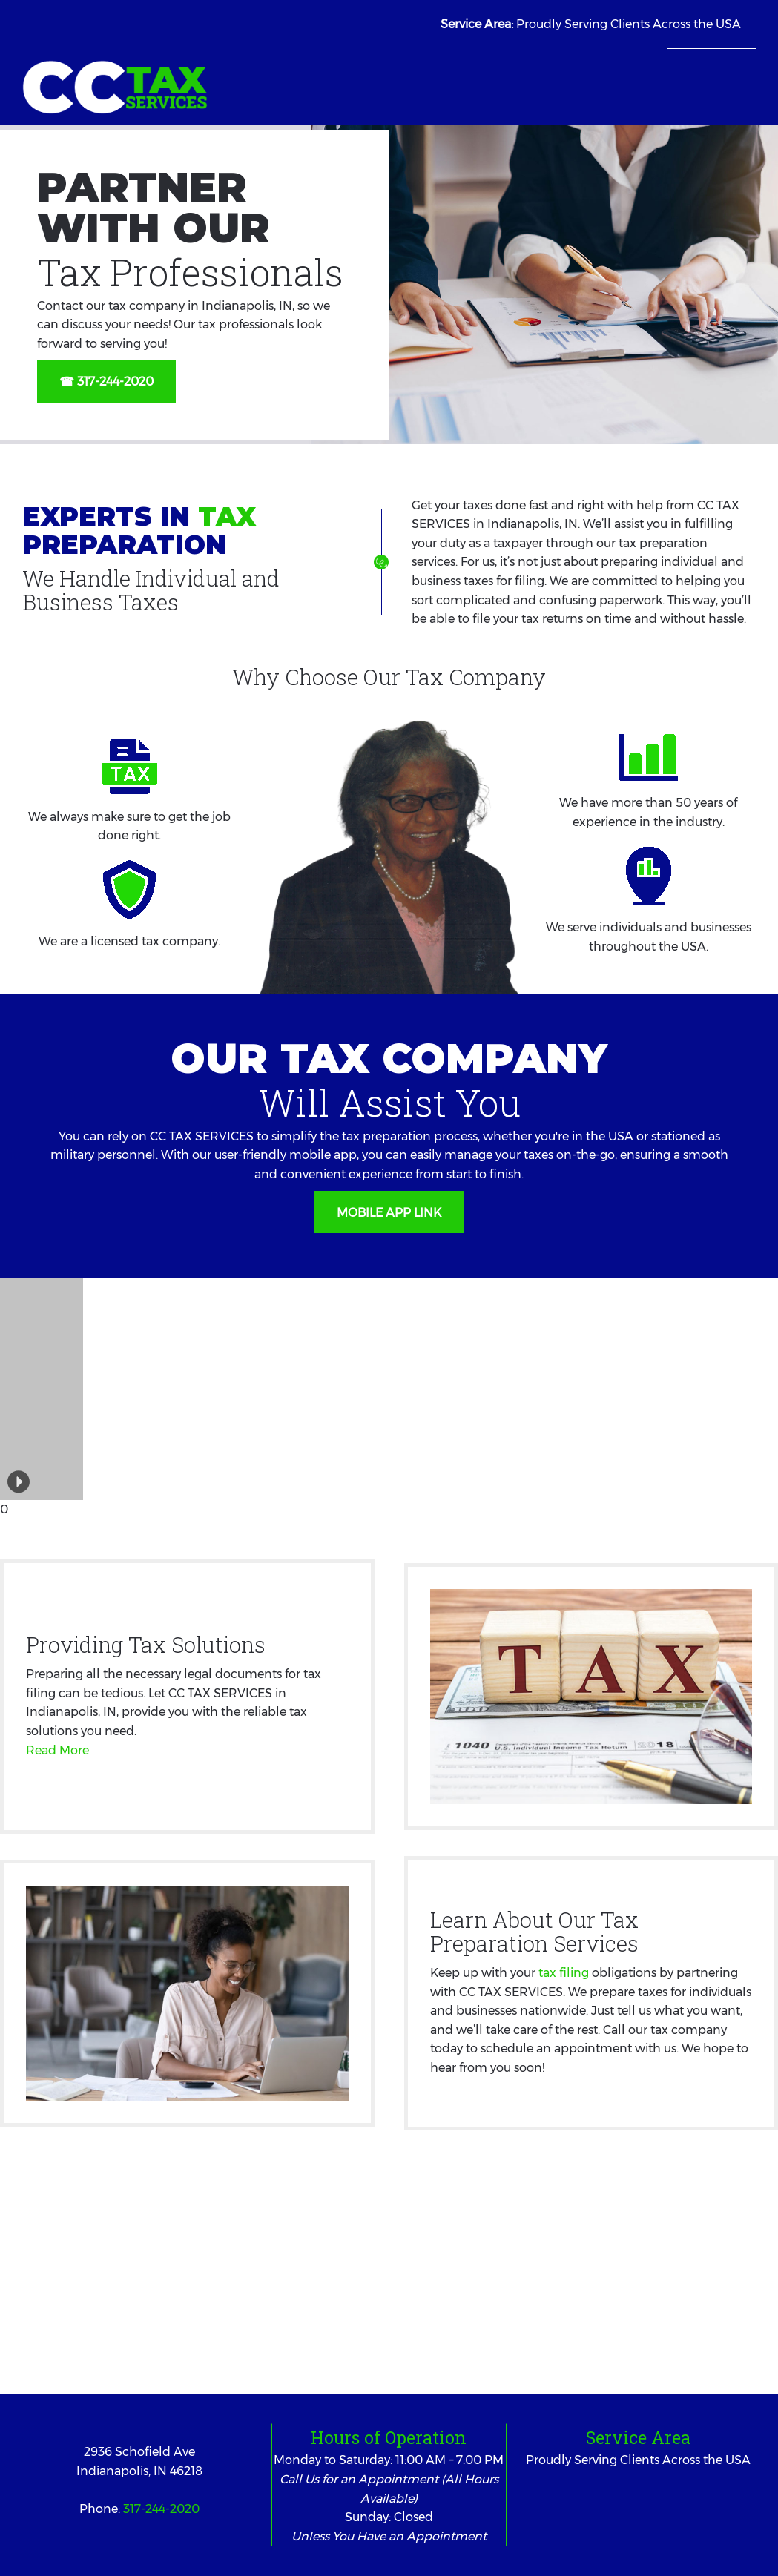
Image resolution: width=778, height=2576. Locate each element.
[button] (6, 1389)
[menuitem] (678, 72)
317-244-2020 (161, 2509)
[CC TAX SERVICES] (115, 87)
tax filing (563, 1973)
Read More (57, 1750)
